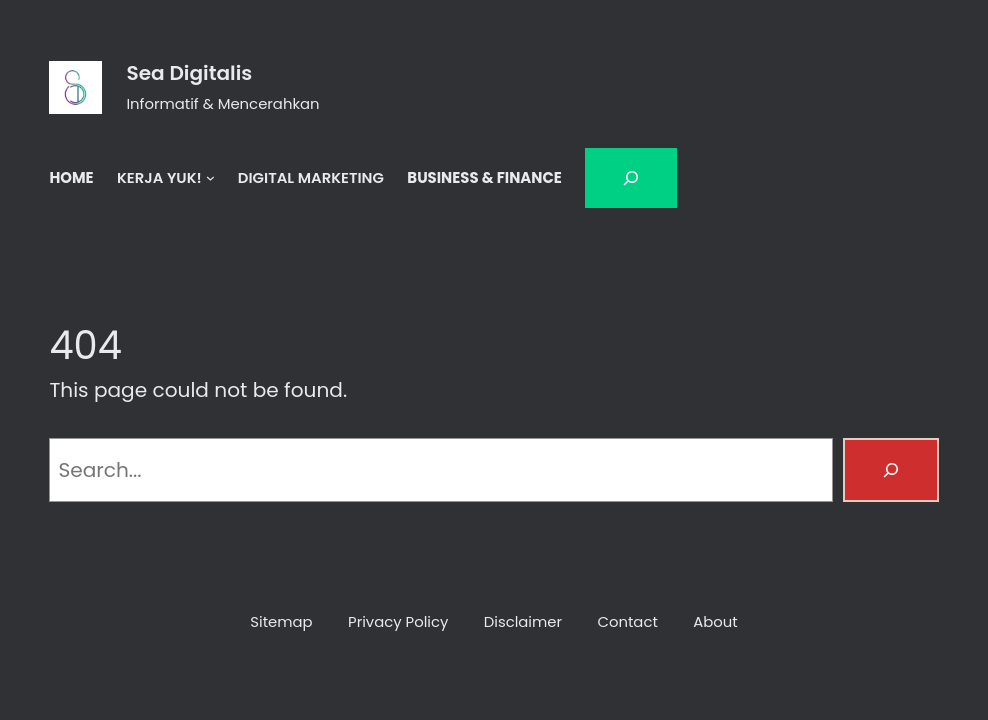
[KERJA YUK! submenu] (210, 177)
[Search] (891, 470)
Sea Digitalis (189, 73)
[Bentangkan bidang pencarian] (631, 178)
